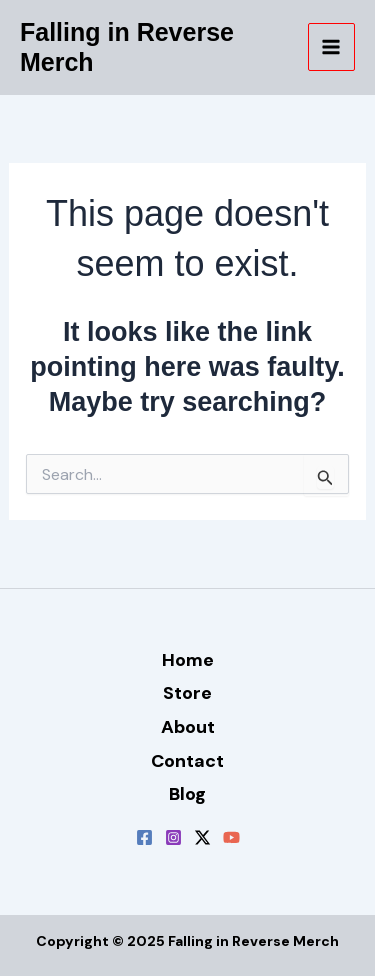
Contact (187, 761)
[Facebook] (144, 837)
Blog (187, 794)
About (188, 727)
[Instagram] (173, 837)
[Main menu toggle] (332, 47)
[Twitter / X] (202, 837)
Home (188, 660)
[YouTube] (231, 837)
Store (187, 693)
